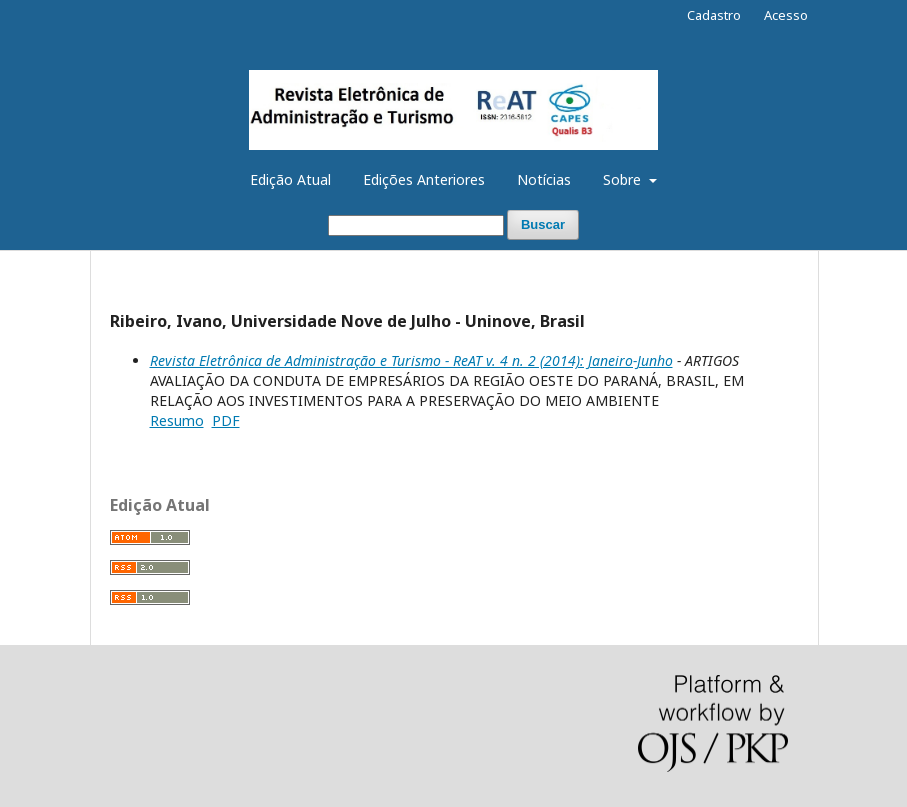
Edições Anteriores (424, 179)
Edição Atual (290, 179)
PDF (226, 420)
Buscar (543, 224)
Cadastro (714, 15)
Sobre (624, 179)
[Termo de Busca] (416, 225)
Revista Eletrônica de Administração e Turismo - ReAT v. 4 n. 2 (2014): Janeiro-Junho (411, 360)
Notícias (544, 179)
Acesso (786, 15)
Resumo (177, 420)
